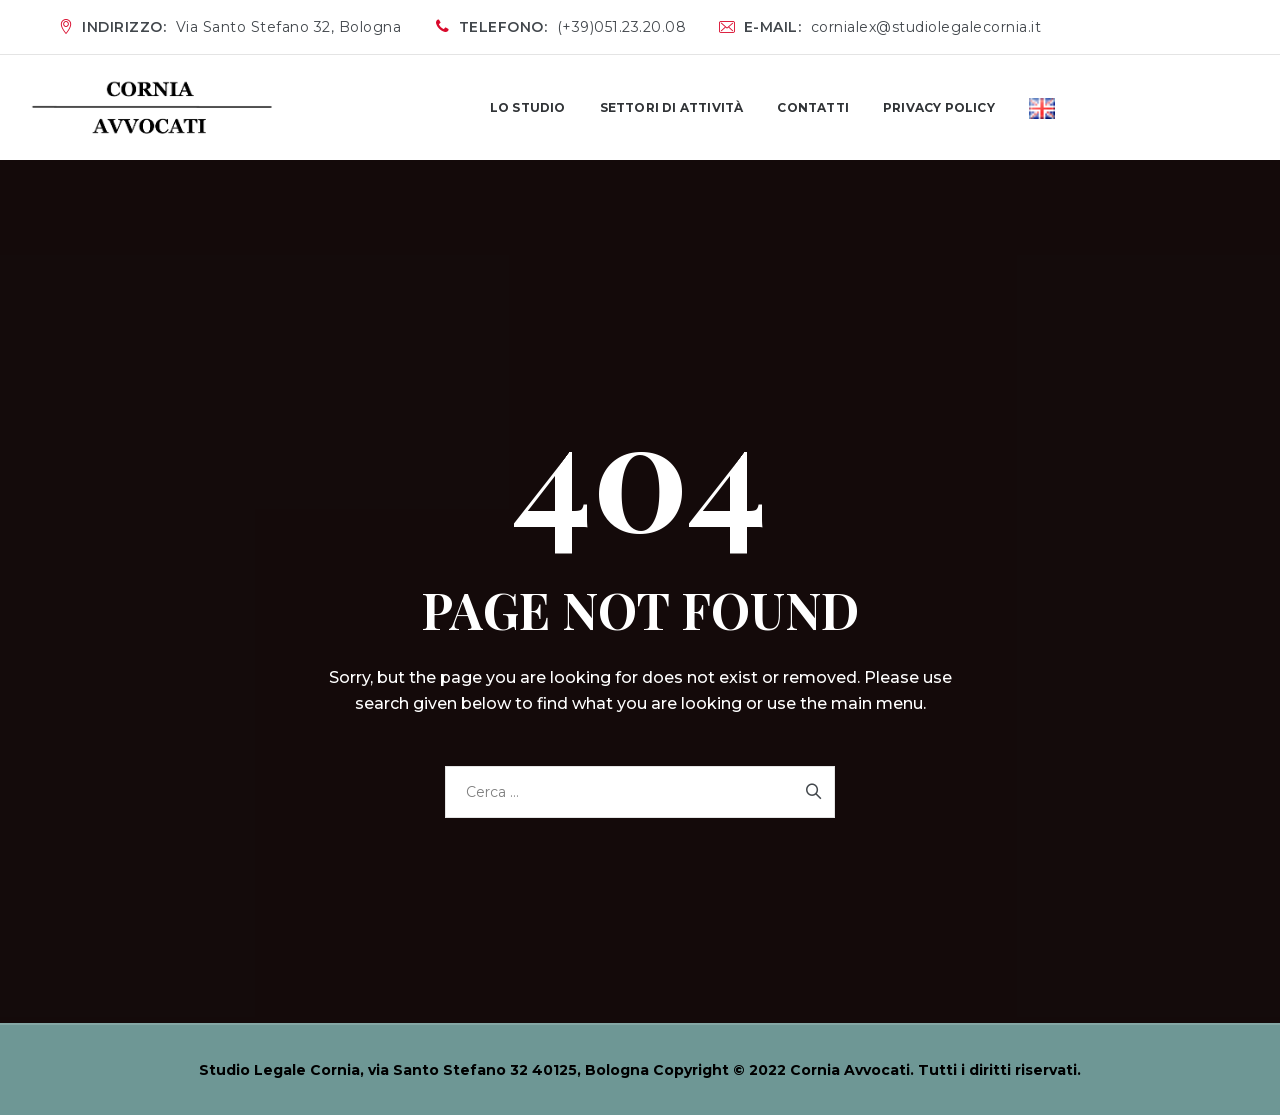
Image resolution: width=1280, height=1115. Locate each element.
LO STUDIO (528, 107)
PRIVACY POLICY (939, 107)
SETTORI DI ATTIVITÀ (672, 107)
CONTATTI (813, 107)
